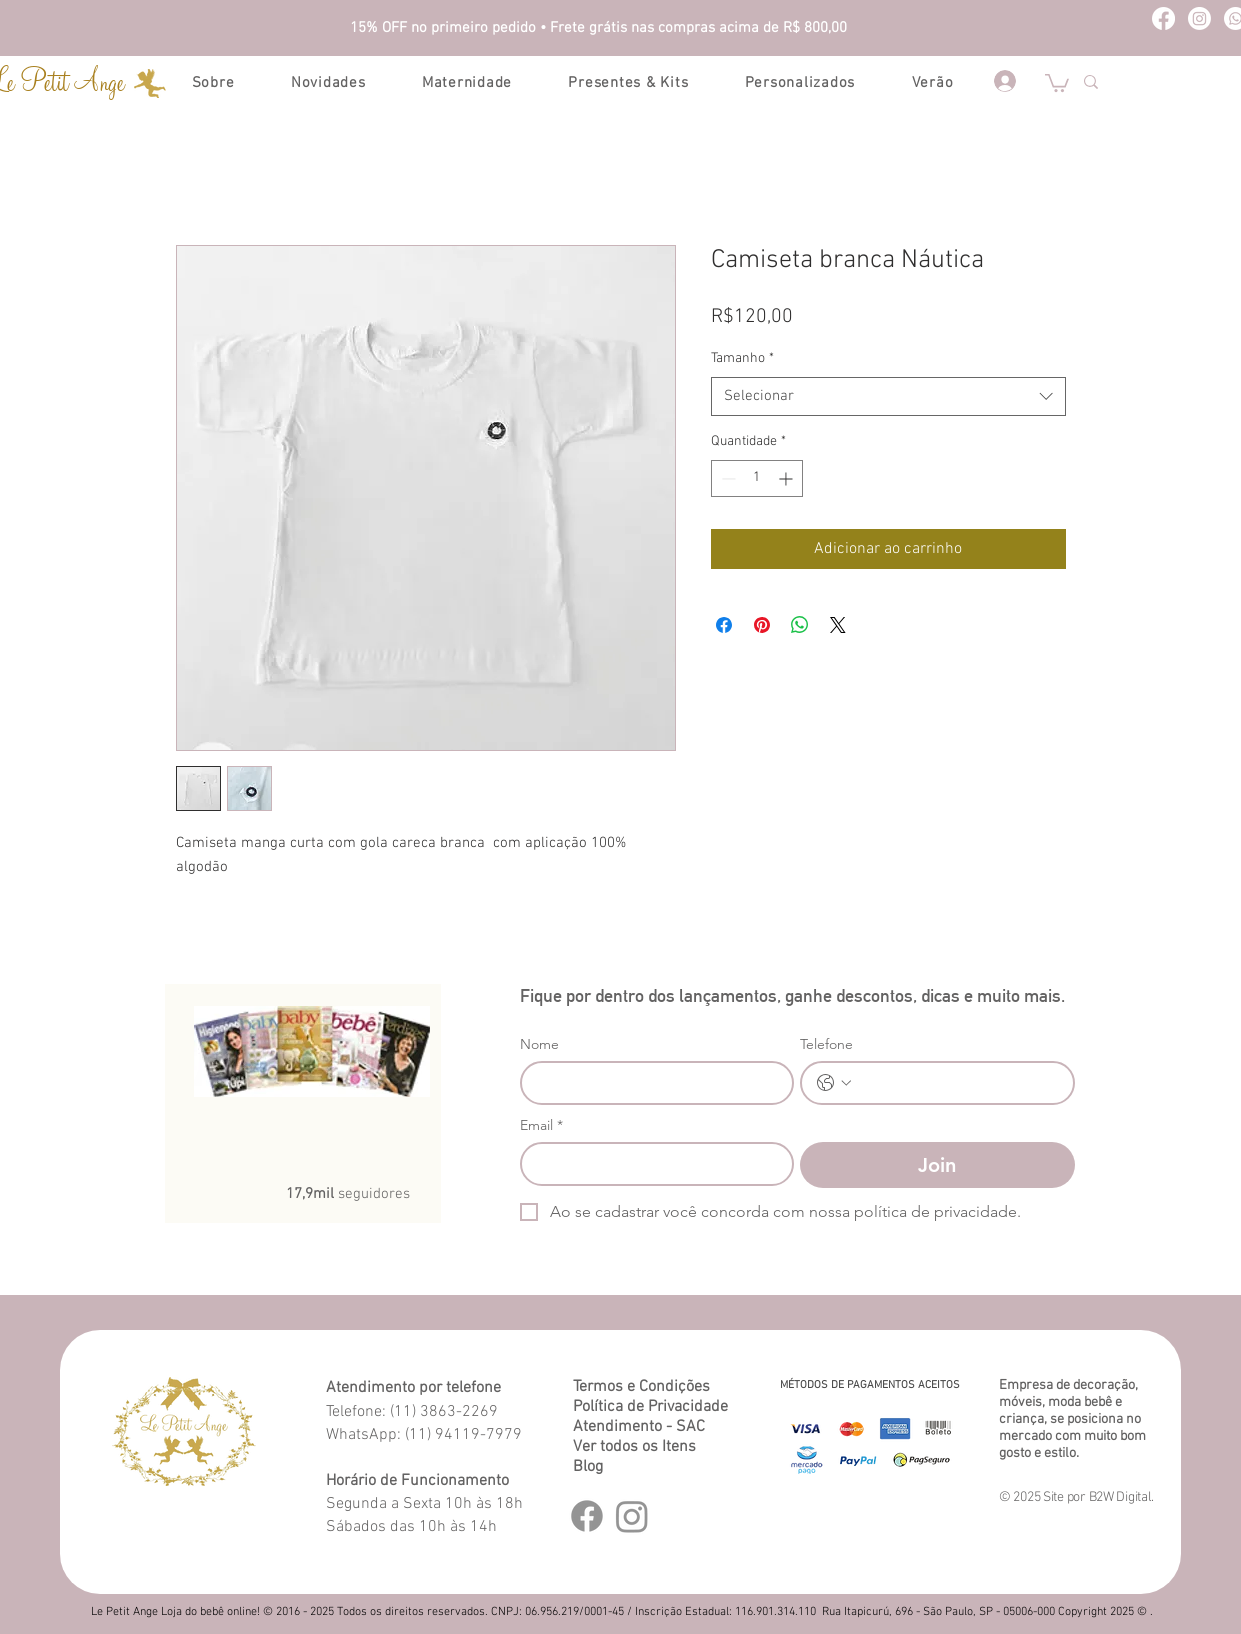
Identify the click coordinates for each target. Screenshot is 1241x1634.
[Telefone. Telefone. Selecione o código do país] (834, 1083)
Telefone (826, 1044)
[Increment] (787, 478)
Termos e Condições (641, 1387)
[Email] (651, 1164)
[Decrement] (726, 478)
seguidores (374, 1194)
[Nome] (651, 1083)
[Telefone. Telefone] (957, 1083)
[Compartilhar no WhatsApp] (800, 625)
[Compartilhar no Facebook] (724, 625)
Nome (539, 1044)
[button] (1057, 82)
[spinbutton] (757, 478)
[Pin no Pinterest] (762, 625)
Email (541, 1125)
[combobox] (888, 396)
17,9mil (312, 1194)
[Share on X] (838, 625)
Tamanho (742, 358)
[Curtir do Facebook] (306, 1151)
